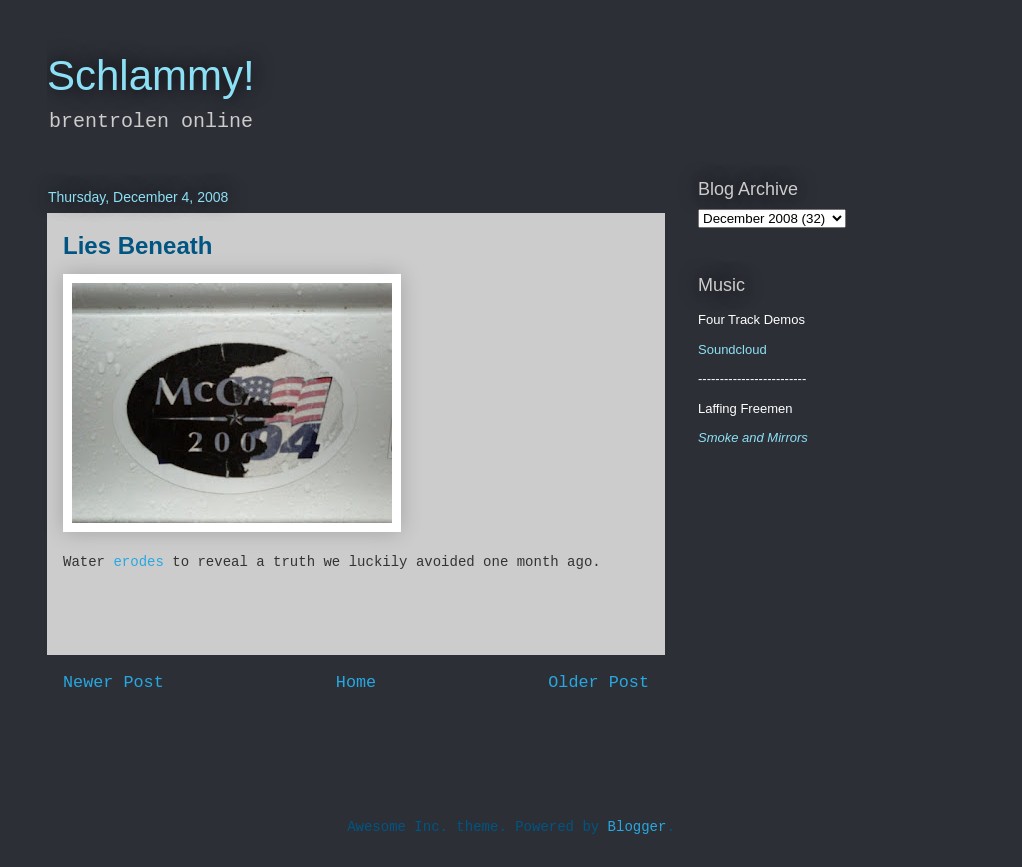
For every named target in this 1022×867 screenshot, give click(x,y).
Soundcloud (732, 349)
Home (356, 682)
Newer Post (113, 682)
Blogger (637, 827)
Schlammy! (151, 75)
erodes (138, 562)
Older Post (598, 682)
